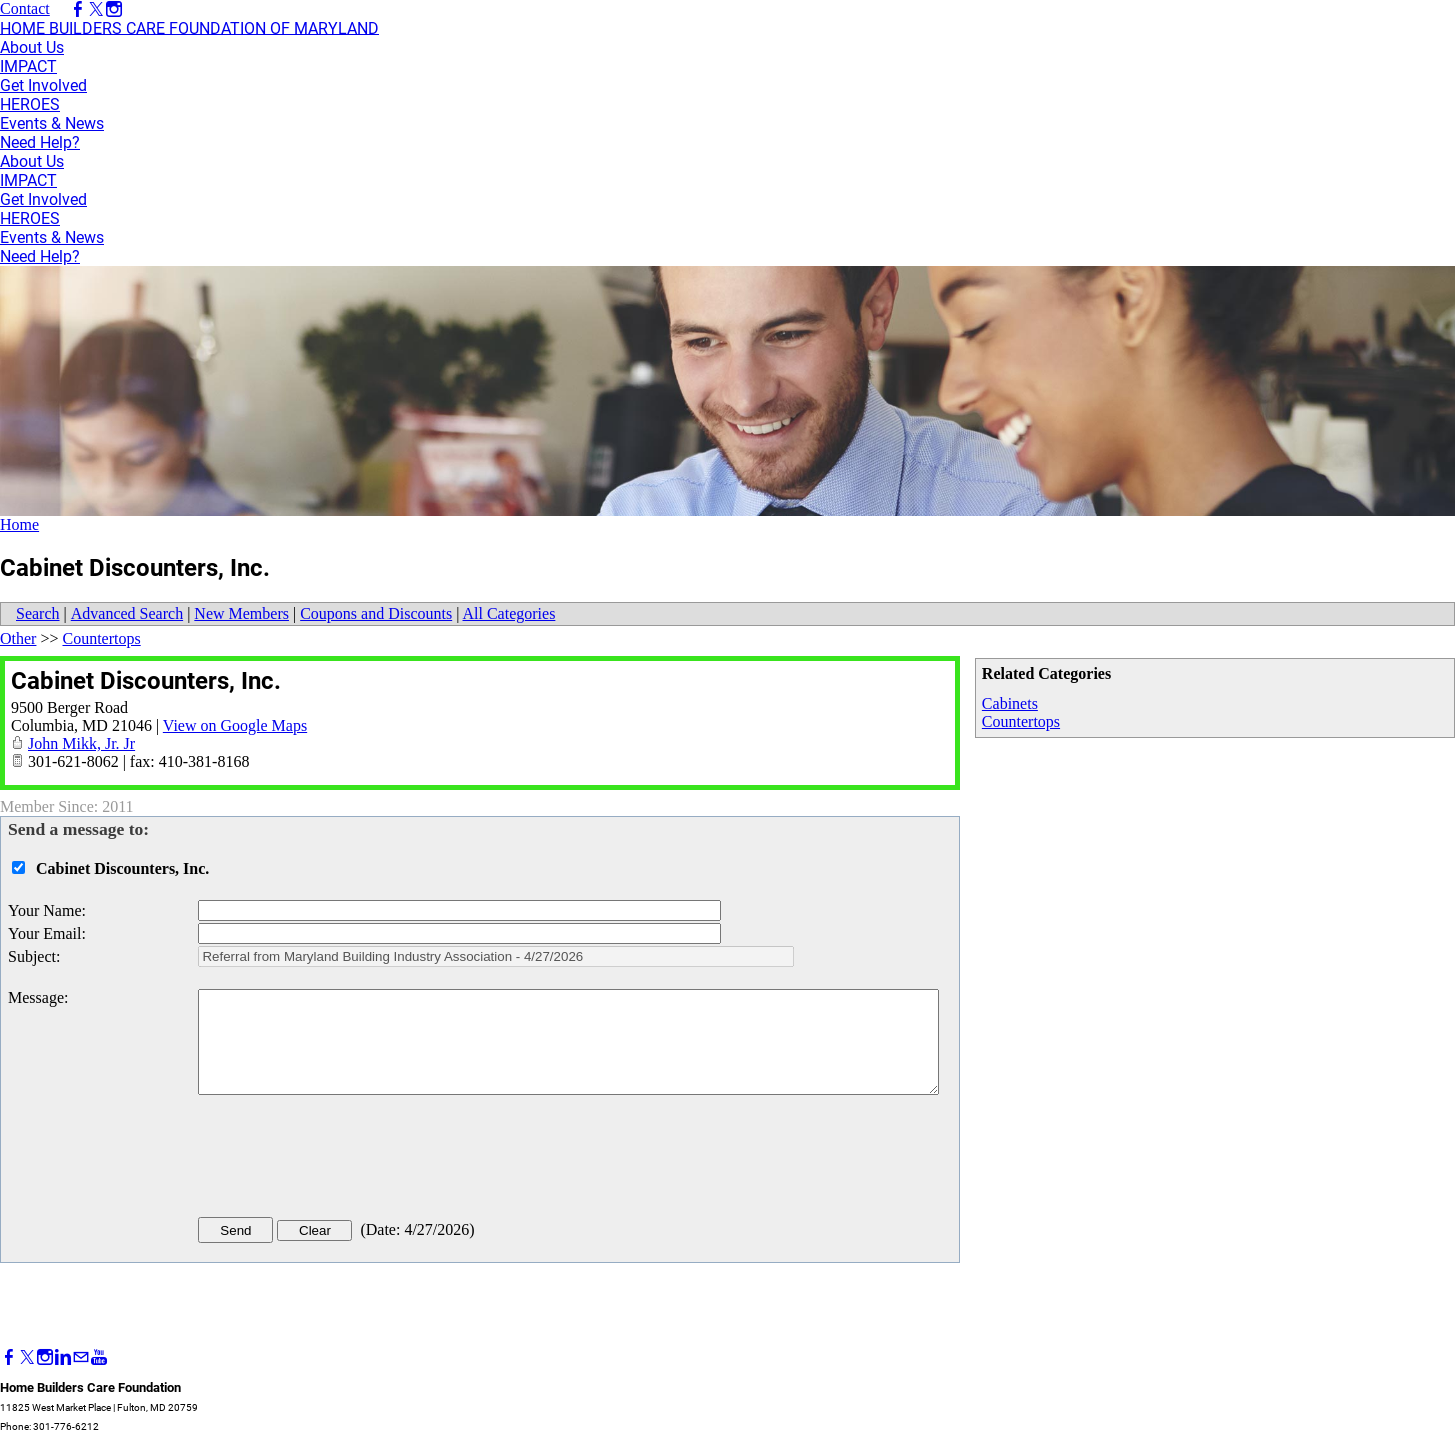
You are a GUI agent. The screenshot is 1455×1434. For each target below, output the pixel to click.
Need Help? (40, 142)
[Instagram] (45, 1357)
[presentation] (350, 1160)
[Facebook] (9, 1357)
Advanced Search (127, 613)
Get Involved (43, 85)
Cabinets (1010, 703)
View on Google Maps (235, 725)
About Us (32, 47)
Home (19, 524)
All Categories (509, 613)
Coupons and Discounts (376, 613)
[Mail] (81, 1357)
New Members (241, 613)
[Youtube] (99, 1357)
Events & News (52, 123)
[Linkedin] (63, 1357)
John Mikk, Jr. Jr (81, 743)
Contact (25, 8)
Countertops (1021, 721)
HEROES (30, 104)
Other (18, 638)
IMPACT (28, 66)
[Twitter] (27, 1357)
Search (38, 613)
